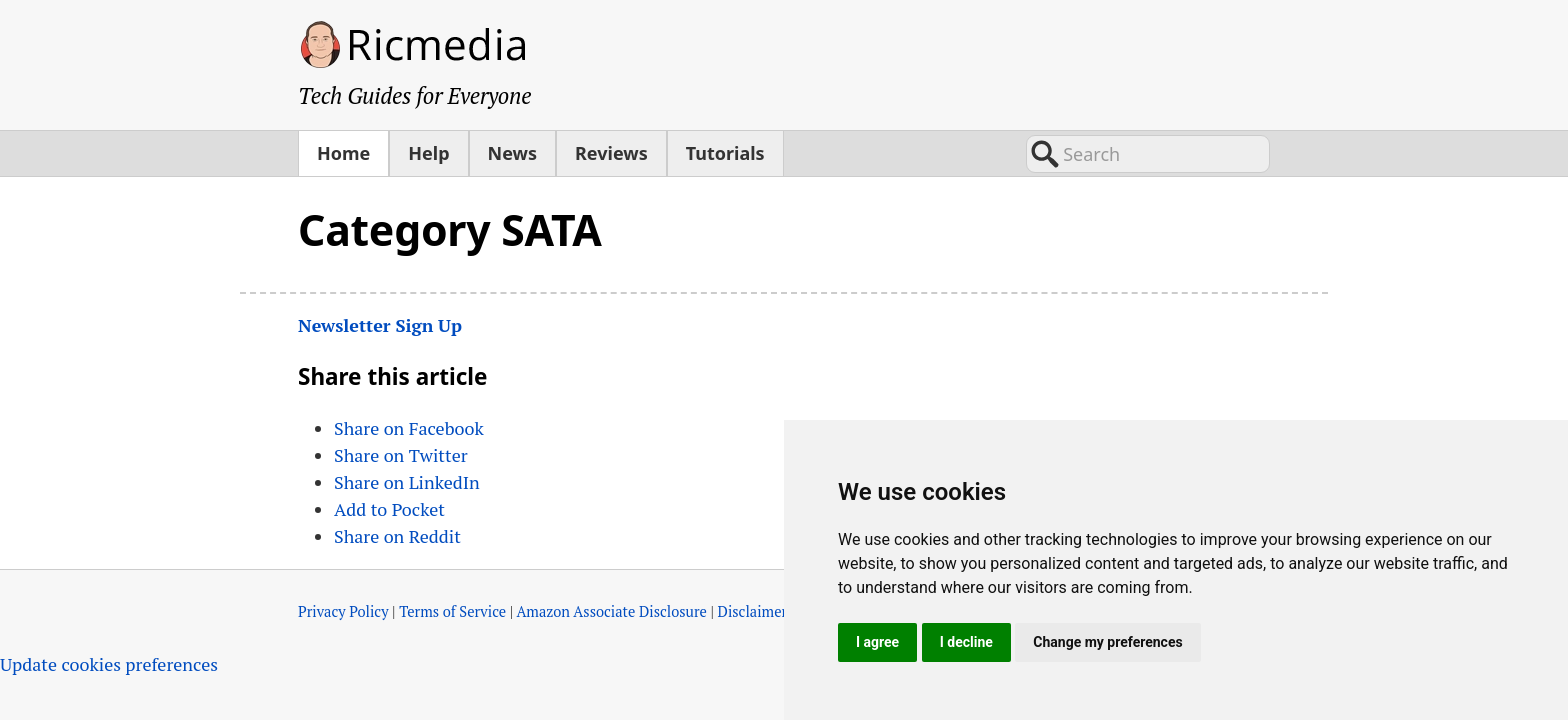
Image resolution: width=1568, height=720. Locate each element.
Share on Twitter (401, 455)
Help (428, 153)
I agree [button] (877, 642)
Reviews (611, 153)
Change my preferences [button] (1107, 642)
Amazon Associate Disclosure (611, 611)
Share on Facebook (409, 428)
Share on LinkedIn (407, 482)
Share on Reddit (397, 536)
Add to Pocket (389, 509)
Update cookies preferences (109, 664)
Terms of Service (452, 611)
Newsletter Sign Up (380, 325)
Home (343, 153)
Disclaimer (753, 611)
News (512, 153)
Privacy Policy (343, 611)
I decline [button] (966, 642)
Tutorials (725, 153)
